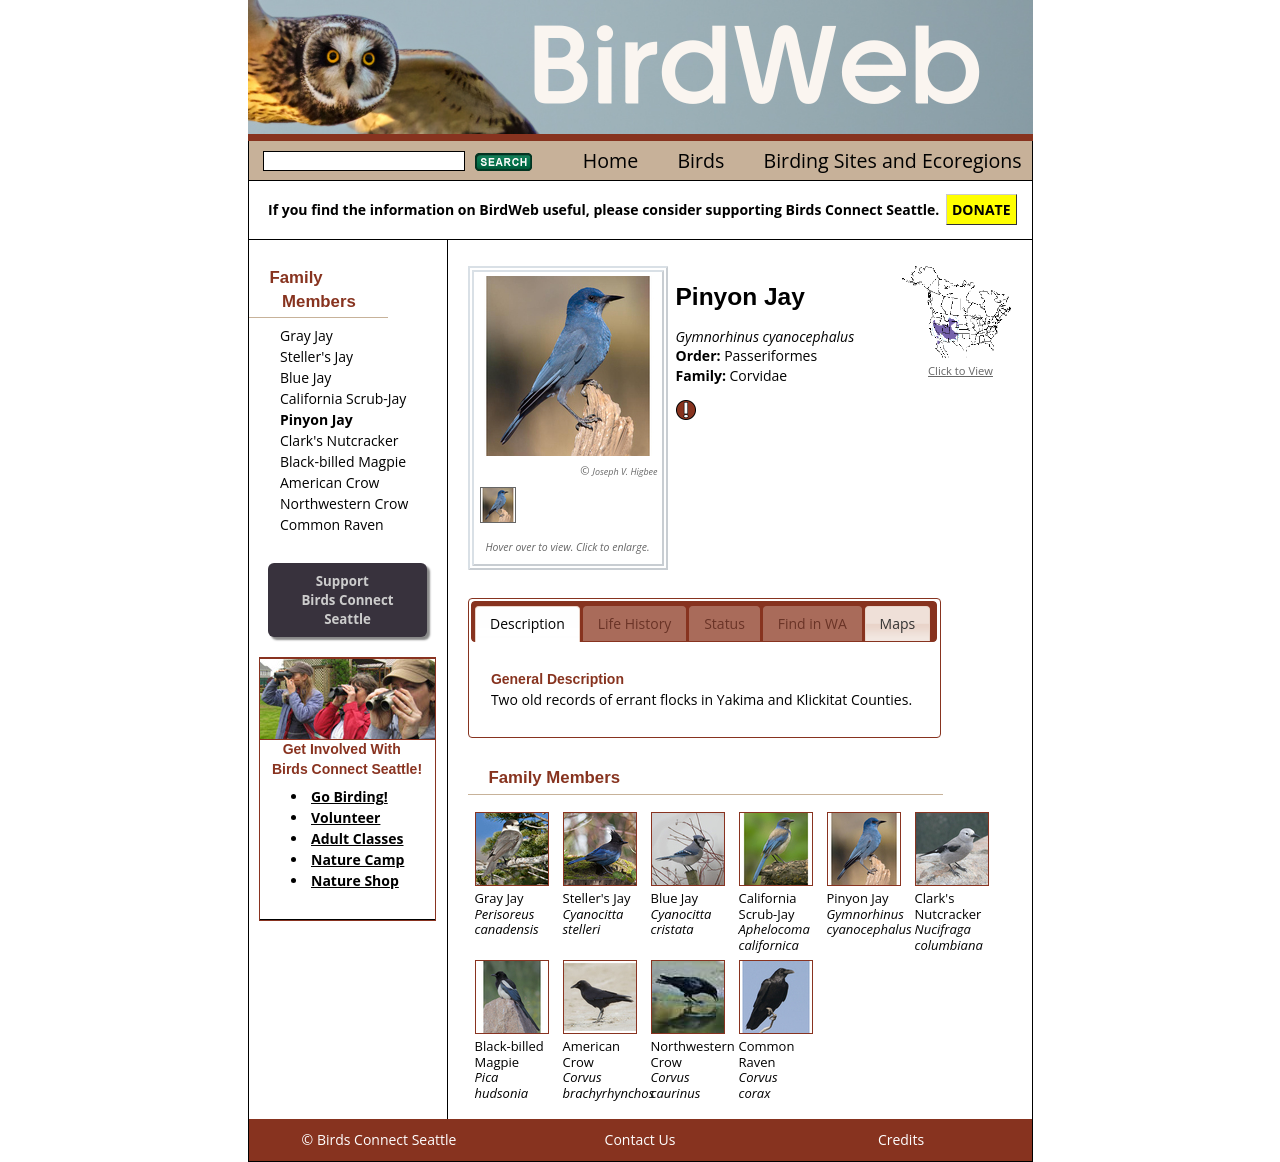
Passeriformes (770, 355)
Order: (700, 355)
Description (527, 623)
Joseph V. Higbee (624, 471)
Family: (703, 375)
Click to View (960, 370)
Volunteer (345, 817)
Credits (901, 1139)
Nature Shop (355, 880)
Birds (700, 160)
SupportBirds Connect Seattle (347, 599)
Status (724, 623)
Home (610, 160)
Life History (635, 623)
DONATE (981, 209)
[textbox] (364, 161)
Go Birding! (349, 796)
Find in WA (812, 623)
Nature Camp (357, 859)
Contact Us (640, 1139)
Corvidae (759, 375)
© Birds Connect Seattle (379, 1139)
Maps (898, 623)
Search (503, 162)
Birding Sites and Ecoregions (893, 160)
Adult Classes (357, 838)
